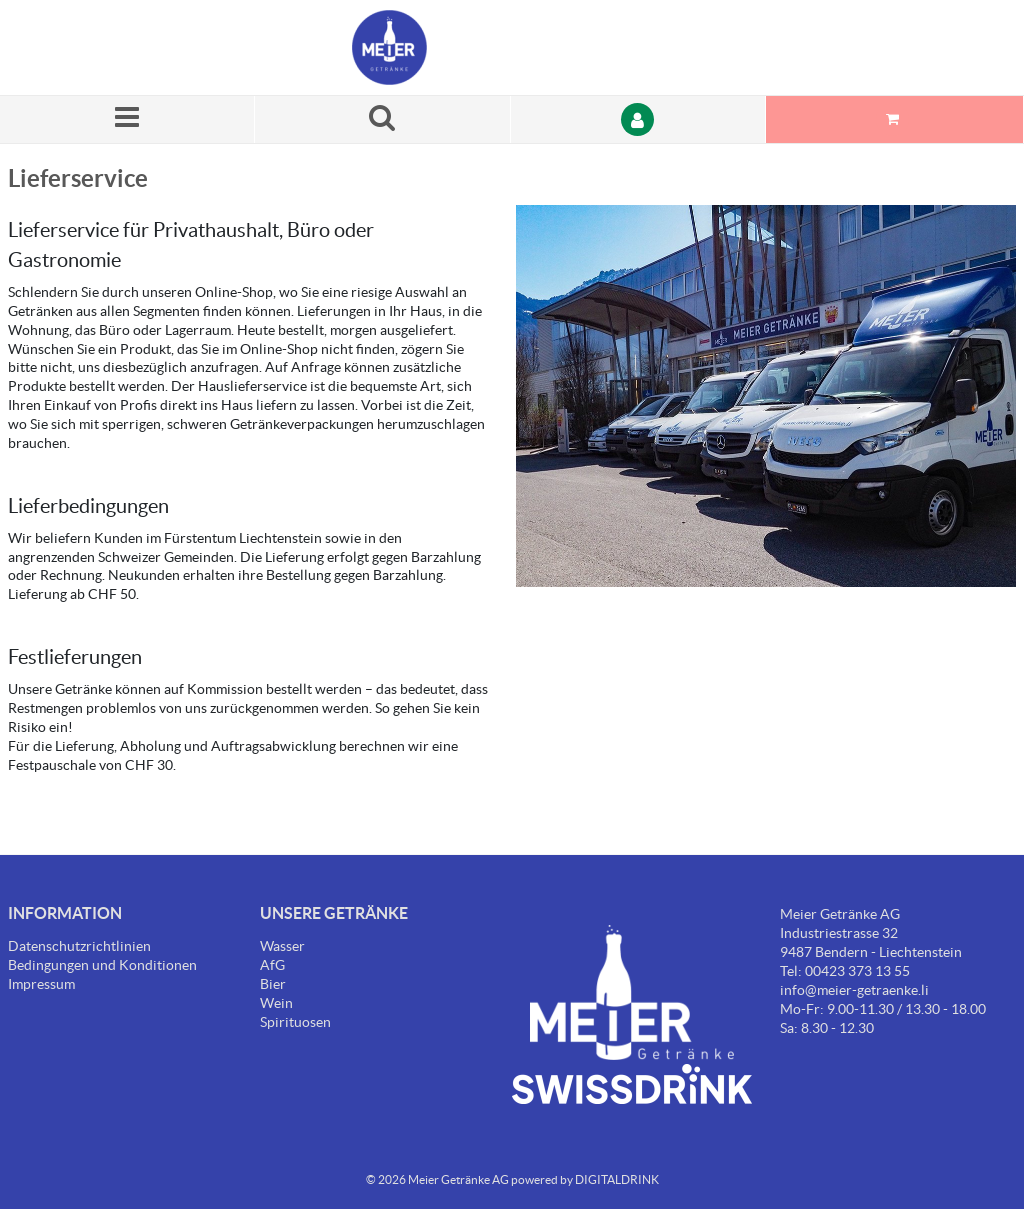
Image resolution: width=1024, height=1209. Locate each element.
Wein (276, 1003)
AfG (272, 965)
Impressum (41, 984)
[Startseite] (447, 47)
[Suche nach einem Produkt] (382, 119)
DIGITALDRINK (617, 1179)
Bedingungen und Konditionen (102, 965)
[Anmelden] (638, 119)
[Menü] (127, 119)
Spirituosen (295, 1022)
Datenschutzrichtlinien (79, 946)
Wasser (282, 946)
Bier (273, 984)
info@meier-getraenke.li (854, 990)
